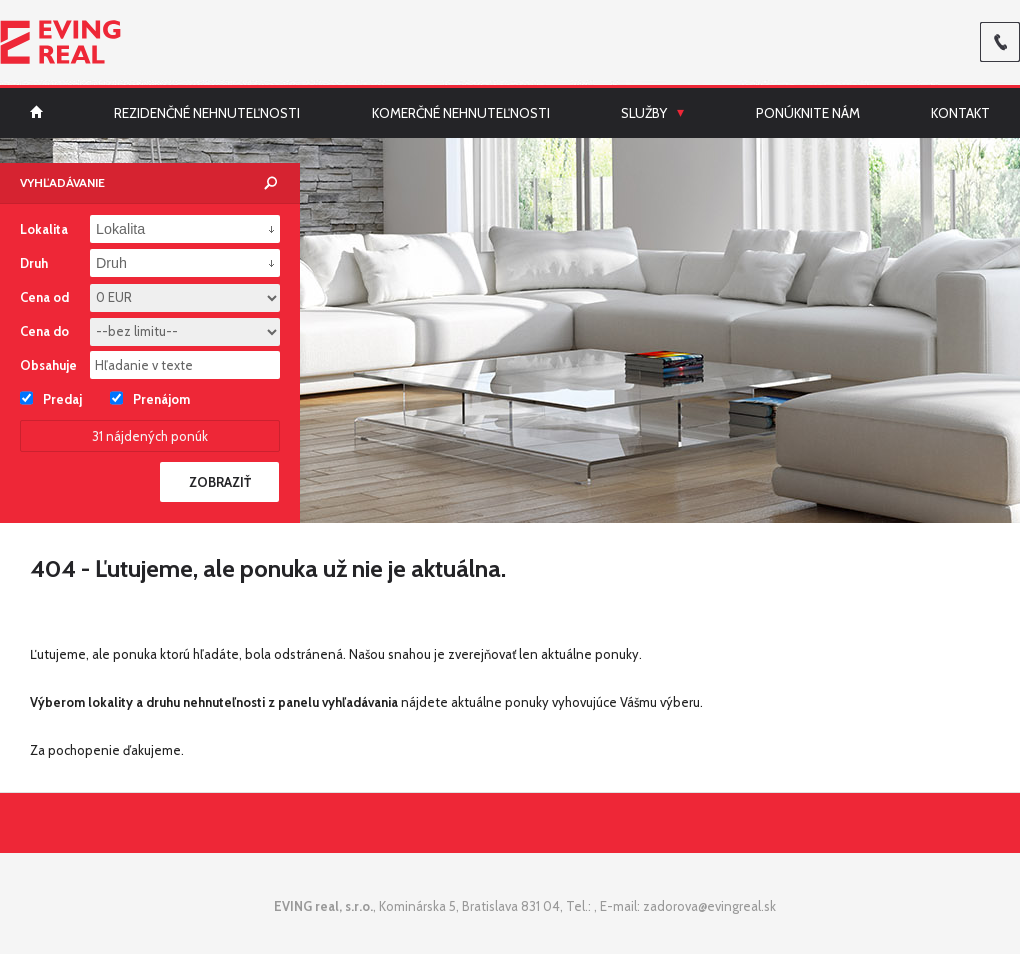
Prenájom (150, 398)
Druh (34, 263)
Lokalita (44, 229)
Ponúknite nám (808, 113)
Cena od (44, 297)
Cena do (44, 331)
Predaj (51, 398)
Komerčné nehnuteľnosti (461, 113)
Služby (644, 113)
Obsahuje (48, 365)
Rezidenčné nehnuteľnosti (207, 113)
